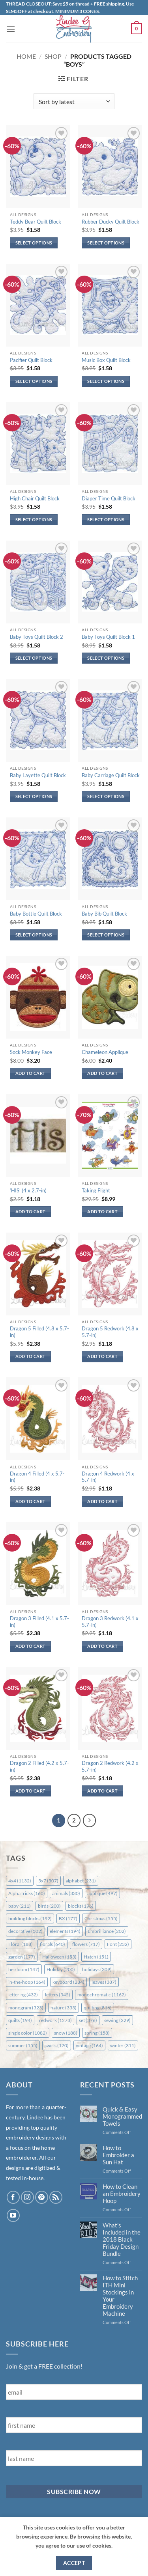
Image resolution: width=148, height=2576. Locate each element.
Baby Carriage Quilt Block (111, 775)
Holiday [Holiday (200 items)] (61, 1969)
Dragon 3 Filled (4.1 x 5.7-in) (39, 1621)
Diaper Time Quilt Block (108, 498)
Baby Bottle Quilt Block (36, 913)
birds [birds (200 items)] (49, 1906)
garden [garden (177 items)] (21, 1957)
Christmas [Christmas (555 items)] (101, 1918)
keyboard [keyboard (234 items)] (68, 1982)
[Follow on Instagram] (27, 2197)
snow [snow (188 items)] (65, 2033)
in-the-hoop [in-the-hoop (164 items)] (26, 1982)
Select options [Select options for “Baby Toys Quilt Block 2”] (33, 657)
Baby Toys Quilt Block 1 (108, 637)
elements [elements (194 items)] (65, 1931)
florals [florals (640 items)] (52, 1944)
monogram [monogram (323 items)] (25, 2008)
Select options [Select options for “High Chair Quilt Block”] (33, 519)
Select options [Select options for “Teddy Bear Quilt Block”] (33, 242)
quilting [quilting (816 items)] (98, 2008)
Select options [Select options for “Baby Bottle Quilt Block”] (33, 934)
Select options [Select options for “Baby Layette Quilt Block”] (33, 796)
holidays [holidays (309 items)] (97, 1969)
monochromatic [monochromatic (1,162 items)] (101, 1995)
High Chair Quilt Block (35, 498)
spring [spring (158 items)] (97, 2033)
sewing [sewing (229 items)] (117, 2020)
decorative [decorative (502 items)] (25, 1931)
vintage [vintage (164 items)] (89, 2045)
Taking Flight (96, 1190)
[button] (10, 29)
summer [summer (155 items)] (22, 2045)
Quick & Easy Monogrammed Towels (122, 2116)
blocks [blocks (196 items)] (81, 1906)
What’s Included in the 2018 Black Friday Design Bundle (122, 2239)
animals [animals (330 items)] (66, 1893)
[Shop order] (74, 101)
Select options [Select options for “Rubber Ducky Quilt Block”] (105, 242)
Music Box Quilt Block (106, 360)
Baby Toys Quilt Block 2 (36, 637)
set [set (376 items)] (88, 2020)
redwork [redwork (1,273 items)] (55, 2020)
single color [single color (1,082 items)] (27, 2033)
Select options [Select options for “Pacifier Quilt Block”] (33, 381)
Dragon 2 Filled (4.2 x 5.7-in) (39, 1766)
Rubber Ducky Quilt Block (110, 221)
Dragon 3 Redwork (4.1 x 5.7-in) (110, 1621)
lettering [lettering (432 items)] (23, 1995)
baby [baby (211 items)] (19, 1906)
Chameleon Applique (105, 1052)
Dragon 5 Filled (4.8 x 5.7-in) (39, 1331)
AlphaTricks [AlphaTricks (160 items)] (26, 1893)
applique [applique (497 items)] (102, 1893)
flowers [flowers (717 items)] (86, 1944)
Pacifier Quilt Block (31, 360)
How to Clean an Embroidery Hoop (122, 2193)
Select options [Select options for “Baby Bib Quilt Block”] (105, 934)
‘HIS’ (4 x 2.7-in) (28, 1190)
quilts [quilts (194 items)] (20, 2020)
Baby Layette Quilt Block (38, 775)
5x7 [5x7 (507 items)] (48, 1881)
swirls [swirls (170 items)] (57, 2045)
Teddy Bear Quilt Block (35, 221)
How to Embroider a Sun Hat (118, 2155)
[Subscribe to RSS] (55, 2197)
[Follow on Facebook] (13, 2197)
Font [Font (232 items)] (118, 1944)
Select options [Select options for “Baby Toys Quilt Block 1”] (105, 657)
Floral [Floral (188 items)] (20, 1944)
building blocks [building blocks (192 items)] (30, 1918)
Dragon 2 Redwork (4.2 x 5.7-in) (110, 1766)
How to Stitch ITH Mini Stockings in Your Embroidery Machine (120, 2295)
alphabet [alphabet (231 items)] (81, 1881)
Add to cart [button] (30, 1073)
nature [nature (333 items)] (64, 2008)
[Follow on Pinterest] (41, 2197)
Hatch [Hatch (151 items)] (96, 1957)
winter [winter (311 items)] (123, 2045)
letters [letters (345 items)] (57, 1995)
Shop (53, 56)
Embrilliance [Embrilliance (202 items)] (107, 1931)
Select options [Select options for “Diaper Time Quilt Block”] (105, 519)
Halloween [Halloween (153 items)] (59, 1957)
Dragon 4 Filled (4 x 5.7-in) (37, 1476)
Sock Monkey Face (31, 1052)
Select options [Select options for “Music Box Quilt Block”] (105, 381)
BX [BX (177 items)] (68, 1918)
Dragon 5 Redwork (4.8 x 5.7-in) (110, 1331)
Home (26, 56)
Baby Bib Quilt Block (104, 913)
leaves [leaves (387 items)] (104, 1982)
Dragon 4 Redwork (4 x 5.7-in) (108, 1476)
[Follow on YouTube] (13, 2215)
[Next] (89, 1820)
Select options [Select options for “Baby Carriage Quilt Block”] (105, 796)
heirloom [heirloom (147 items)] (23, 1969)
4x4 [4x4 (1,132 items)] (19, 1881)
